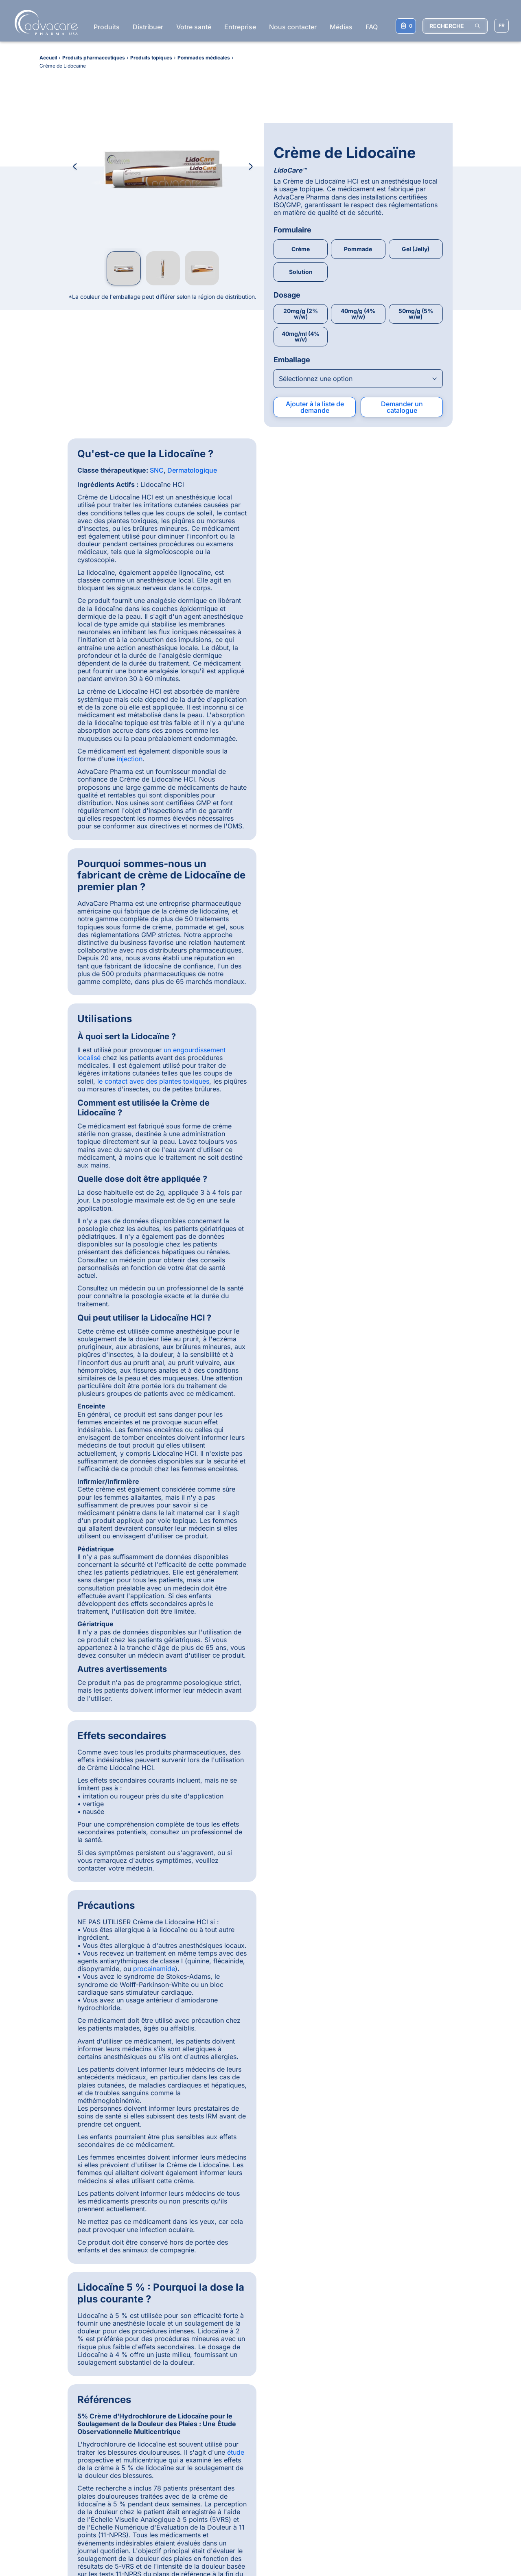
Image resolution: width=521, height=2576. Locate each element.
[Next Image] (250, 166)
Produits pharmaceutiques (160, 2395)
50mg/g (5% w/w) (415, 232)
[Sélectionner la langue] (501, 25)
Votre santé (193, 27)
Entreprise (240, 27)
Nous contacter (293, 27)
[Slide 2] (230, 2145)
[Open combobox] (358, 297)
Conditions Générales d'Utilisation (75, 2548)
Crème (300, 167)
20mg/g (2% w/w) (300, 232)
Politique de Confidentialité (161, 2548)
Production (47, 2428)
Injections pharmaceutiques (440, 2395)
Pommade (358, 167)
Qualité (42, 2437)
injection (129, 677)
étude (432, 1312)
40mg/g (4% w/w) (358, 232)
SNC (157, 389)
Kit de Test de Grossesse (344, 2492)
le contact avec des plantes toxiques (350, 435)
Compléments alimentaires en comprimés (443, 2434)
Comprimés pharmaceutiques (443, 2404)
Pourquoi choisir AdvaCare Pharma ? (68, 2398)
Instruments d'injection (434, 2422)
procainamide (154, 1001)
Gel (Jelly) (415, 167)
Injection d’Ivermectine (341, 2450)
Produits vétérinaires (152, 2422)
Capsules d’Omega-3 (339, 2501)
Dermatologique (192, 389)
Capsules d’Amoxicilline (342, 2403)
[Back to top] (485, 2363)
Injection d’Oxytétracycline (346, 2459)
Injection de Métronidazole (346, 2412)
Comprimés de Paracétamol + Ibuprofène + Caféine (350, 2423)
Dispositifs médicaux (152, 2404)
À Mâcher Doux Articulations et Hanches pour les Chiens (352, 2471)
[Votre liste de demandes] (405, 26)
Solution (301, 190)
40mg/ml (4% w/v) (301, 255)
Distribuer (148, 27)
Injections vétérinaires (433, 2413)
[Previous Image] (75, 166)
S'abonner (257, 2486)
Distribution (48, 2410)
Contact (43, 2455)
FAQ (372, 27)
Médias (341, 27)
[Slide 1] (221, 2145)
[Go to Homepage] (44, 22)
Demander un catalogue (402, 325)
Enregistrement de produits (69, 2419)
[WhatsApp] (224, 2398)
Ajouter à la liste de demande (315, 325)
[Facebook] (245, 2398)
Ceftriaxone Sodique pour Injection (345, 2438)
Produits (107, 27)
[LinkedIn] (267, 2398)
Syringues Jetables (336, 2483)
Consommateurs (54, 2446)
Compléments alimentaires (160, 2413)
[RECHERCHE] (455, 26)
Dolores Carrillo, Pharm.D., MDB (308, 1976)
